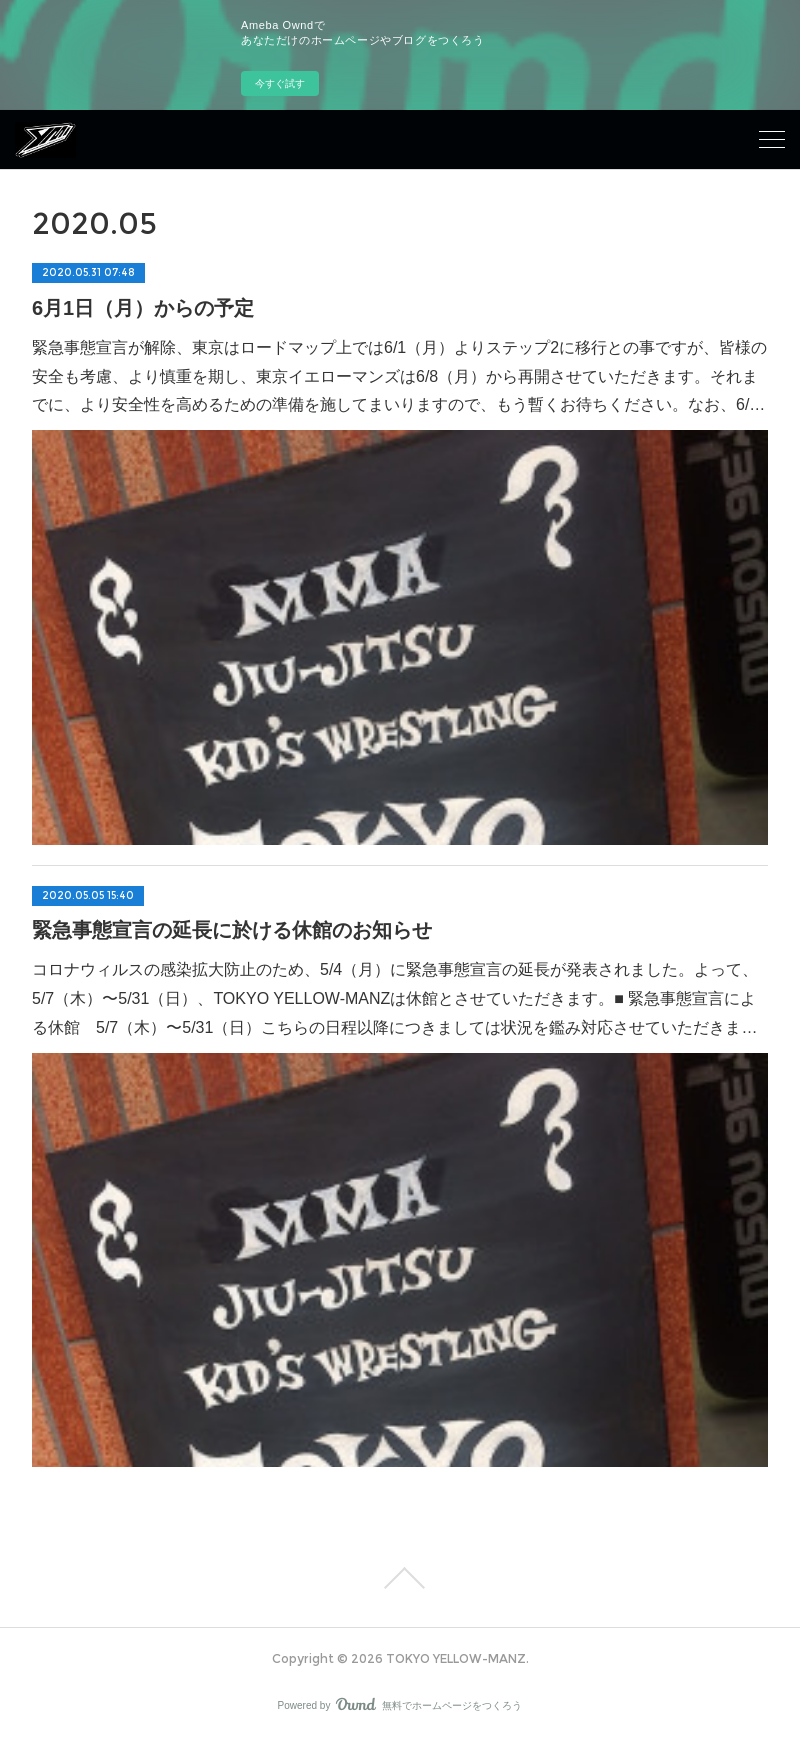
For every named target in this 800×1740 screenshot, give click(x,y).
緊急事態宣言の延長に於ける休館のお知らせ (232, 930)
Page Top (400, 1578)
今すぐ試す (280, 83)
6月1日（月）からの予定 (143, 308)
